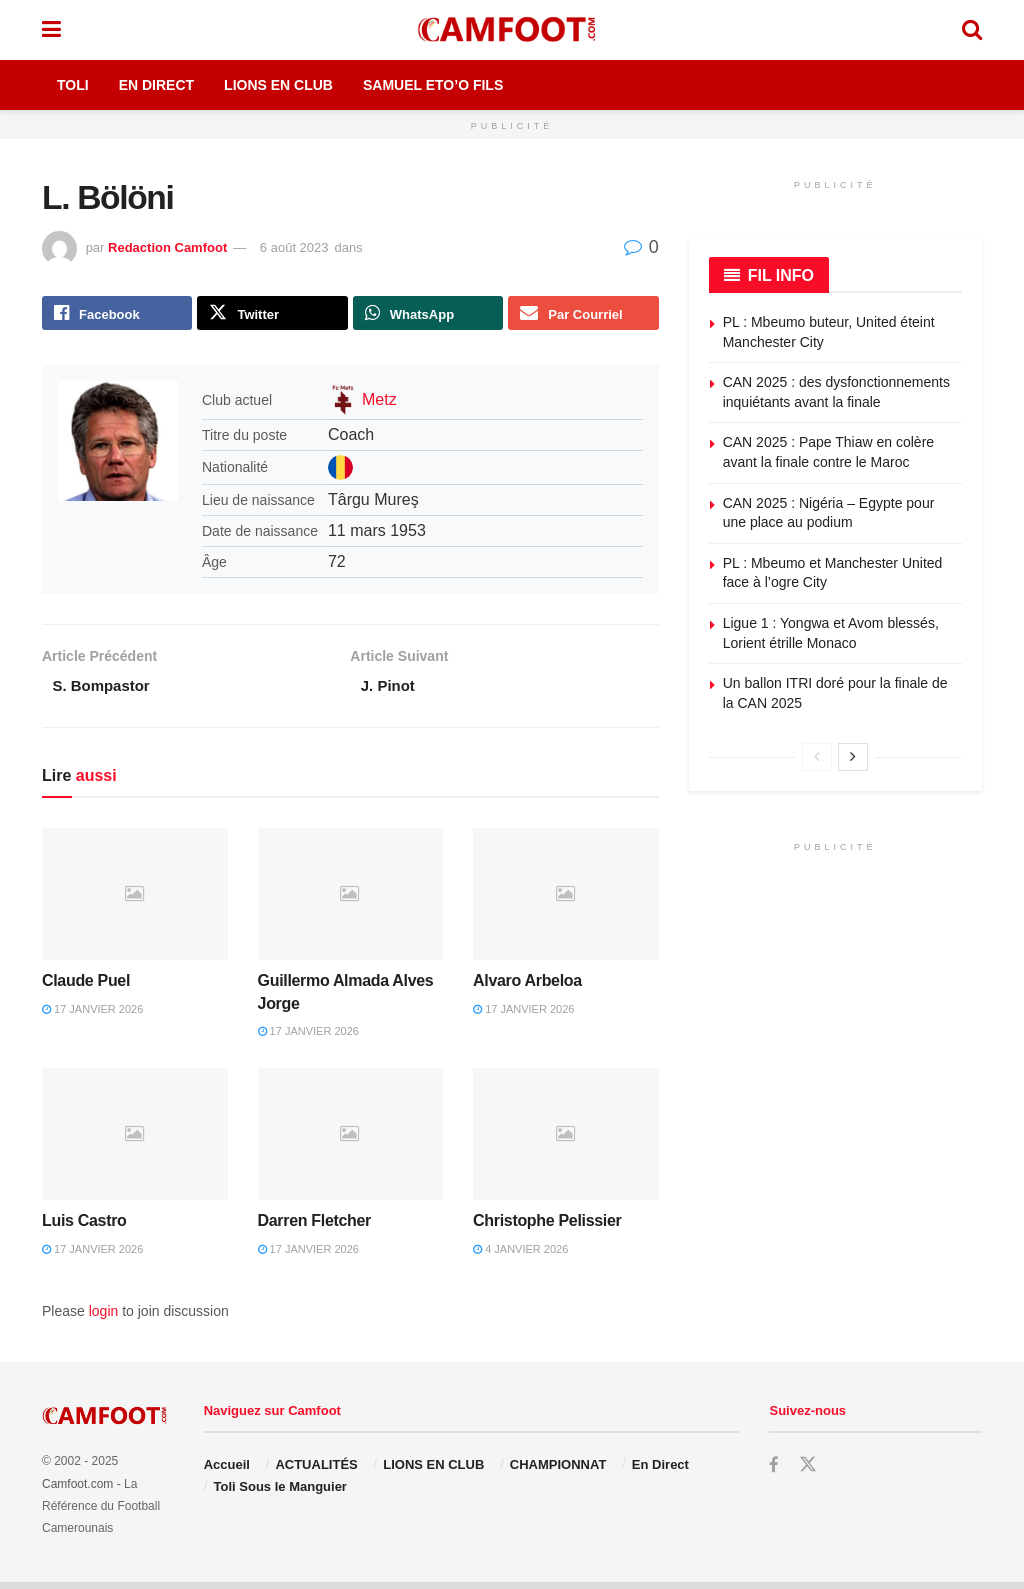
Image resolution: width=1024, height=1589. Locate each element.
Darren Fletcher (314, 1227)
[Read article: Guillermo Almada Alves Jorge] (351, 900)
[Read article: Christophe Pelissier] (566, 1140)
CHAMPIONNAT (558, 1470)
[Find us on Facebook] (774, 1471)
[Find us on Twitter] (808, 1471)
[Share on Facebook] (117, 315)
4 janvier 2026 (520, 1255)
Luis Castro (84, 1227)
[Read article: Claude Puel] (135, 900)
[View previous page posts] (817, 757)
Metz (379, 403)
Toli (73, 85)
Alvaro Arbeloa (527, 987)
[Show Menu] (51, 30)
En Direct (156, 85)
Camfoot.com (77, 1490)
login (104, 1318)
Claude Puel (86, 987)
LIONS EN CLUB (433, 1470)
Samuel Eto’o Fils (433, 85)
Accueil (227, 1470)
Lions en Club (278, 85)
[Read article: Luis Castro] (135, 1140)
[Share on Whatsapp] (428, 315)
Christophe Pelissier (547, 1227)
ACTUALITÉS (316, 1470)
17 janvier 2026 (92, 1015)
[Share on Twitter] (272, 315)
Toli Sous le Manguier (280, 1493)
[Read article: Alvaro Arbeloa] (566, 900)
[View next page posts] (853, 757)
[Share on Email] (583, 315)
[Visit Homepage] (511, 30)
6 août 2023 (294, 247)
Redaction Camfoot (167, 247)
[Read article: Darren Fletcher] (351, 1140)
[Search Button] (972, 30)
